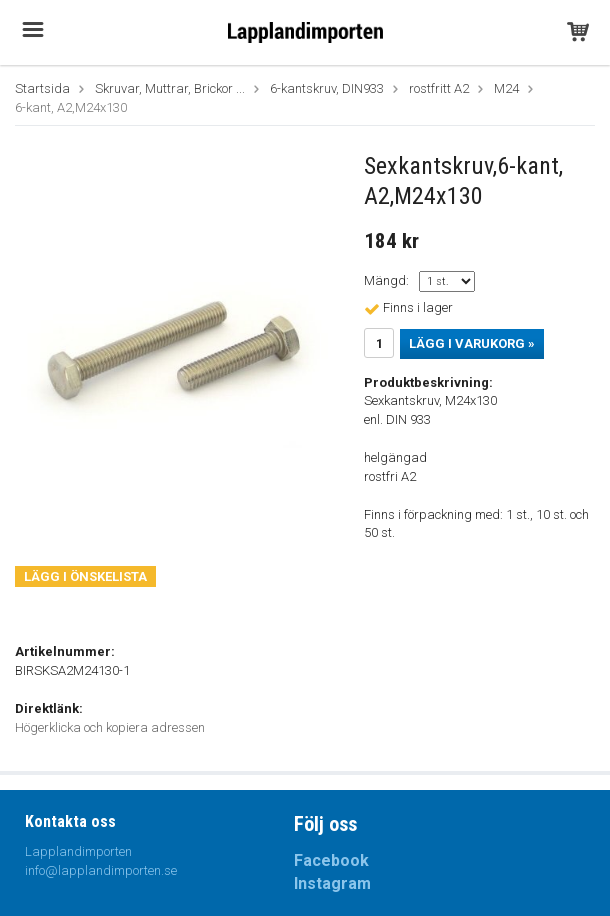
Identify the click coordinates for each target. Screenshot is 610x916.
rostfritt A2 (439, 88)
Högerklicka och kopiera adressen (110, 727)
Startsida (42, 88)
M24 (506, 88)
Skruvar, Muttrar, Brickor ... (170, 88)
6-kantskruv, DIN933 (327, 88)
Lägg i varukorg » (472, 343)
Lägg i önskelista (85, 576)
